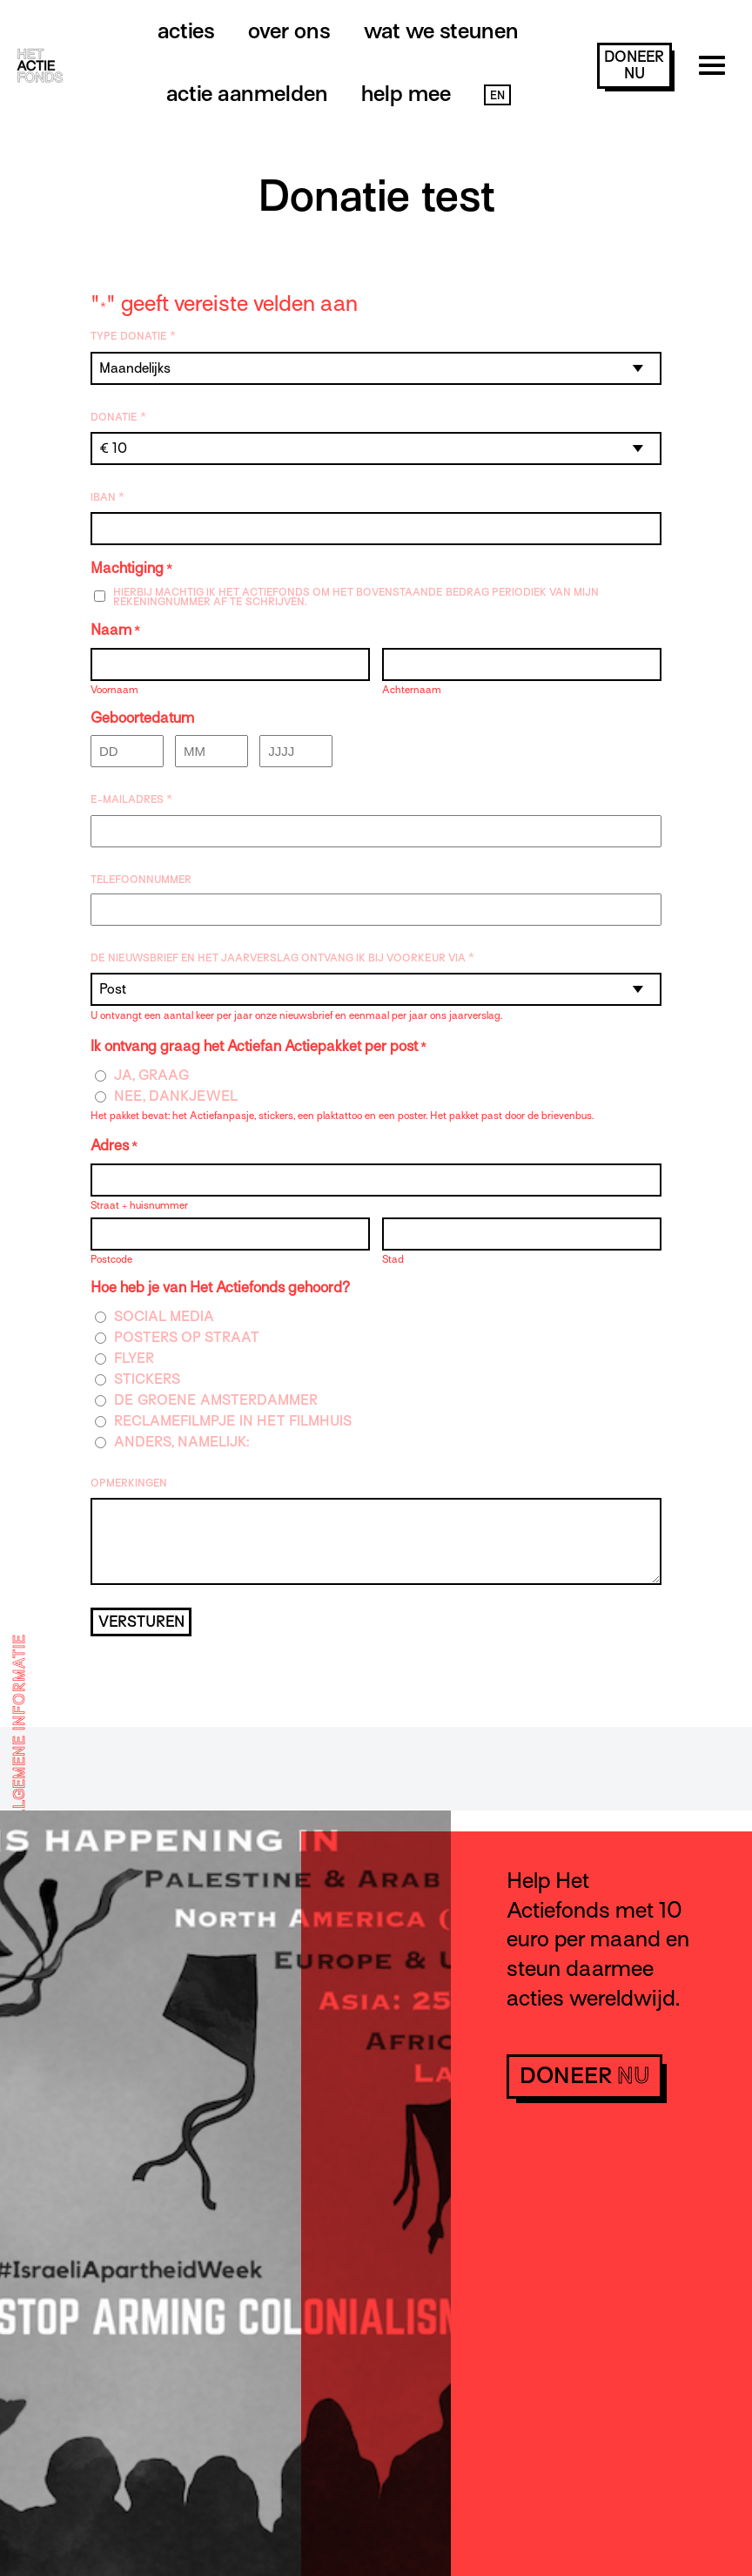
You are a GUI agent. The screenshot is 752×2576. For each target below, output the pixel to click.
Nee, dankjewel (176, 1096)
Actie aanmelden (247, 93)
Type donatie (133, 336)
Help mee (406, 93)
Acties (186, 31)
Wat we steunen (441, 31)
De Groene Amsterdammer (216, 1400)
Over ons (289, 31)
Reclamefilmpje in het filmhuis (233, 1421)
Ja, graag (152, 1075)
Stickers (147, 1379)
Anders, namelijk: (181, 1442)
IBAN (107, 497)
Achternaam (411, 689)
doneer (634, 65)
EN (497, 95)
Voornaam (114, 689)
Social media (164, 1317)
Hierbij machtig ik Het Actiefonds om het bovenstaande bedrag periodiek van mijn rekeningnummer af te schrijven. (356, 597)
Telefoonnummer (141, 879)
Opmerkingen (129, 1483)
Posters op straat (186, 1338)
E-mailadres (131, 799)
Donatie (118, 417)
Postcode (111, 1258)
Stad (393, 1258)
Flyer (134, 1359)
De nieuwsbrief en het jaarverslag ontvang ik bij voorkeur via (282, 958)
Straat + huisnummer (139, 1204)
